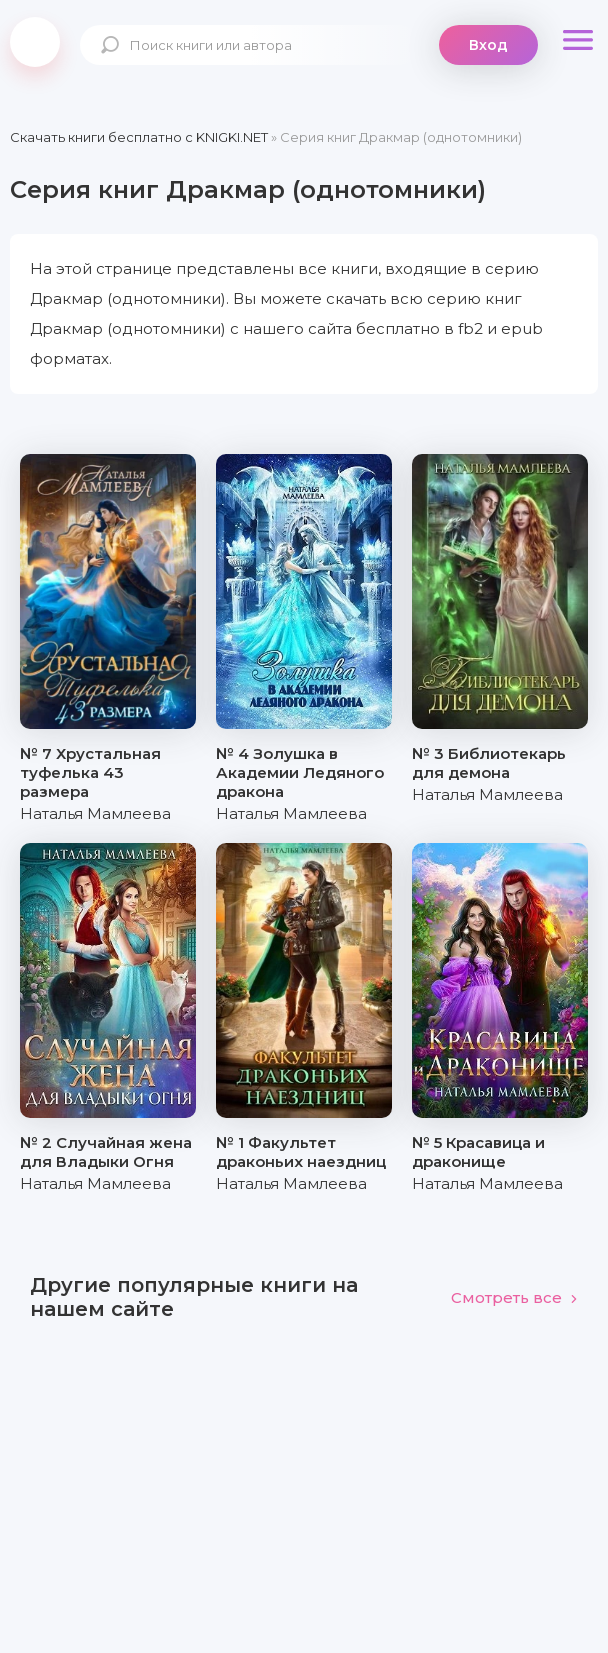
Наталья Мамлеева (95, 813)
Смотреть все (514, 1297)
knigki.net (35, 42)
